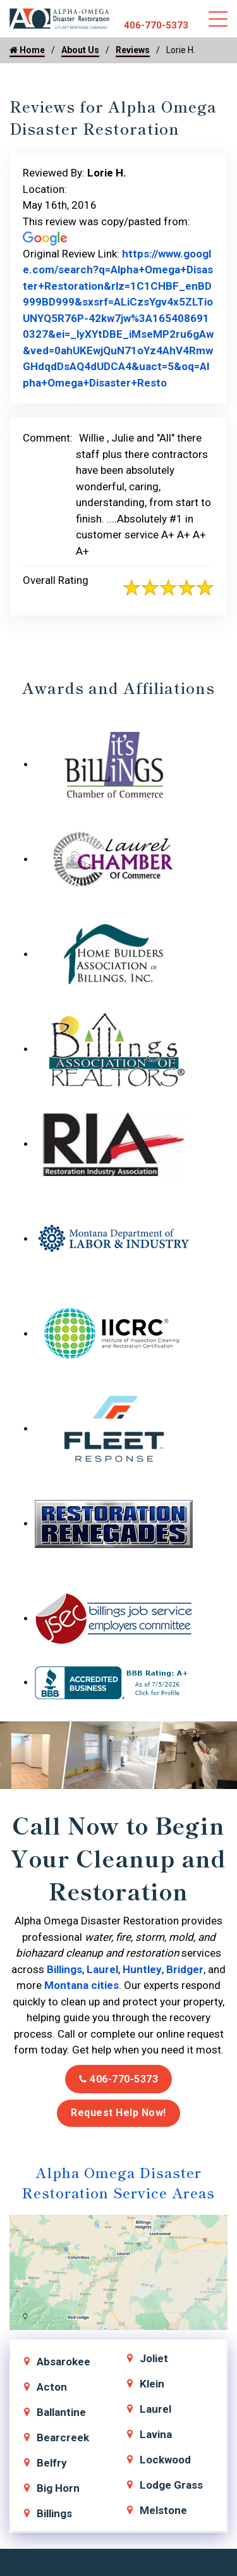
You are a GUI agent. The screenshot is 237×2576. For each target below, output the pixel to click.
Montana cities (81, 1985)
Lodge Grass (171, 2485)
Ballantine (61, 2412)
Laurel (102, 1969)
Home (27, 50)
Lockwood (165, 2459)
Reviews (133, 50)
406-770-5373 (156, 25)
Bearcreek (63, 2437)
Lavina (156, 2434)
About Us (80, 50)
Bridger (185, 1969)
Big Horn (58, 2488)
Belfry (52, 2462)
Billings (64, 1969)
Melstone (163, 2510)
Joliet (154, 2358)
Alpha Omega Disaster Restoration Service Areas (118, 2182)
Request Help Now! (118, 2113)
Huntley (142, 1969)
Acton (52, 2387)
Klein (152, 2383)
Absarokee (63, 2361)
